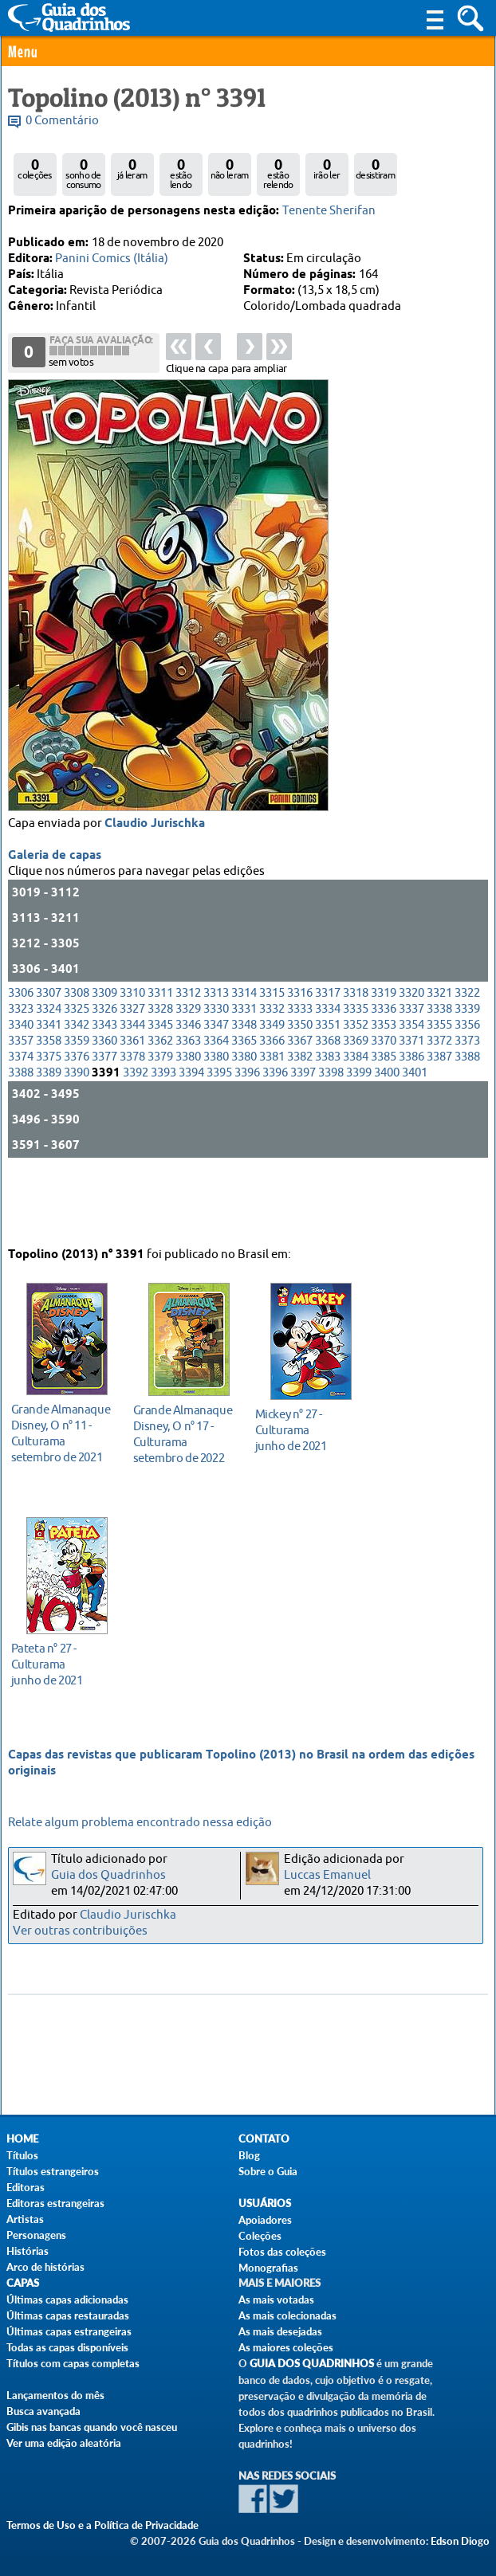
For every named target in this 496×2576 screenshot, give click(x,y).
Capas (22, 2283)
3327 (132, 1070)
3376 (76, 1118)
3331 (244, 1070)
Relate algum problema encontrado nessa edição (140, 1822)
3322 (467, 1054)
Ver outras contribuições (80, 1931)
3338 (439, 1070)
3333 (300, 1070)
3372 (439, 1102)
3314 (244, 1054)
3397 (303, 1134)
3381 (272, 1118)
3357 (20, 1102)
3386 (411, 1118)
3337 (411, 1070)
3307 (48, 1054)
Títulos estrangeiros (52, 2171)
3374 (20, 1118)
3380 (188, 1118)
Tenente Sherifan (329, 210)
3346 (188, 1086)
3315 (272, 1054)
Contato (263, 2139)
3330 (216, 1070)
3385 (383, 1118)
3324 (48, 1070)
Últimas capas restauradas (67, 2315)
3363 (188, 1102)
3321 (439, 1054)
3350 (300, 1086)
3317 (328, 1054)
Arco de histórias (45, 2266)
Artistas (25, 2219)
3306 (20, 1054)
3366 (272, 1102)
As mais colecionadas (287, 2315)
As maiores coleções (285, 2347)
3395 (219, 1134)
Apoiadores (265, 2219)
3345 (160, 1086)
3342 (76, 1086)
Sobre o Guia (267, 2171)
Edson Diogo (460, 2541)
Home (22, 2139)
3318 (355, 1054)
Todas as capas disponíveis (67, 2347)
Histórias (27, 2251)
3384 (355, 1118)
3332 (272, 1070)
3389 (48, 1134)
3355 (439, 1086)
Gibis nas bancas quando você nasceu (91, 2427)
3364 (216, 1102)
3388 (467, 1118)
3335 (355, 1070)
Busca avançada (43, 2411)
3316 (300, 1054)
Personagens (36, 2235)
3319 (383, 1054)
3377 (104, 1118)
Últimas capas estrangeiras (69, 2331)
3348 (244, 1086)
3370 (383, 1102)
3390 (76, 1134)
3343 (104, 1086)
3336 (383, 1070)
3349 (272, 1086)
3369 (355, 1102)
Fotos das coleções (282, 2251)
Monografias (268, 2267)
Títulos (22, 2155)
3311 (160, 1054)
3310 (132, 1054)
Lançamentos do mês (55, 2395)
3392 (135, 1134)
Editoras (25, 2187)
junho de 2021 (306, 1421)
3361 (132, 1102)
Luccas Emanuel (327, 1875)
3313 (216, 1054)
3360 (104, 1102)
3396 (247, 1134)
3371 (411, 1102)
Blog (249, 2155)
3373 (467, 1102)
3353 (383, 1086)
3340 (20, 1086)
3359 (76, 1102)
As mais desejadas (280, 2331)
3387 (439, 1118)
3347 (216, 1086)
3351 (328, 1086)
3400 (387, 1134)
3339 (467, 1070)
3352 (355, 1086)
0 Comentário (62, 120)
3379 (160, 1118)
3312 (188, 1054)
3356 (467, 1086)
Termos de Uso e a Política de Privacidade (102, 2525)
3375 (48, 1118)
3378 (132, 1118)
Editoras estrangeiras (55, 2203)
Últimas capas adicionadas (67, 2299)
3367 (300, 1102)
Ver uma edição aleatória (63, 2443)
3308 (76, 1054)
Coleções (259, 2235)
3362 (160, 1102)
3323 (20, 1070)
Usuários (264, 2203)
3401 (414, 1134)
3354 (411, 1086)
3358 (48, 1102)
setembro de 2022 (184, 1425)
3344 (132, 1086)
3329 (188, 1070)
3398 (331, 1134)
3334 (328, 1070)
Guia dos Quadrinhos (108, 1875)
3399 (359, 1134)
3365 (244, 1102)
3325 (76, 1070)
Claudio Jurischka (154, 885)
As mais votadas (276, 2299)
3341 (48, 1086)
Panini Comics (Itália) (111, 258)
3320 (411, 1054)
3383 (328, 1118)
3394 (191, 1134)
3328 (160, 1070)
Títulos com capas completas (73, 2363)
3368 (328, 1102)
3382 (300, 1118)
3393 (163, 1134)
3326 (104, 1070)
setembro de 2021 (62, 1425)
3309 (104, 1054)
